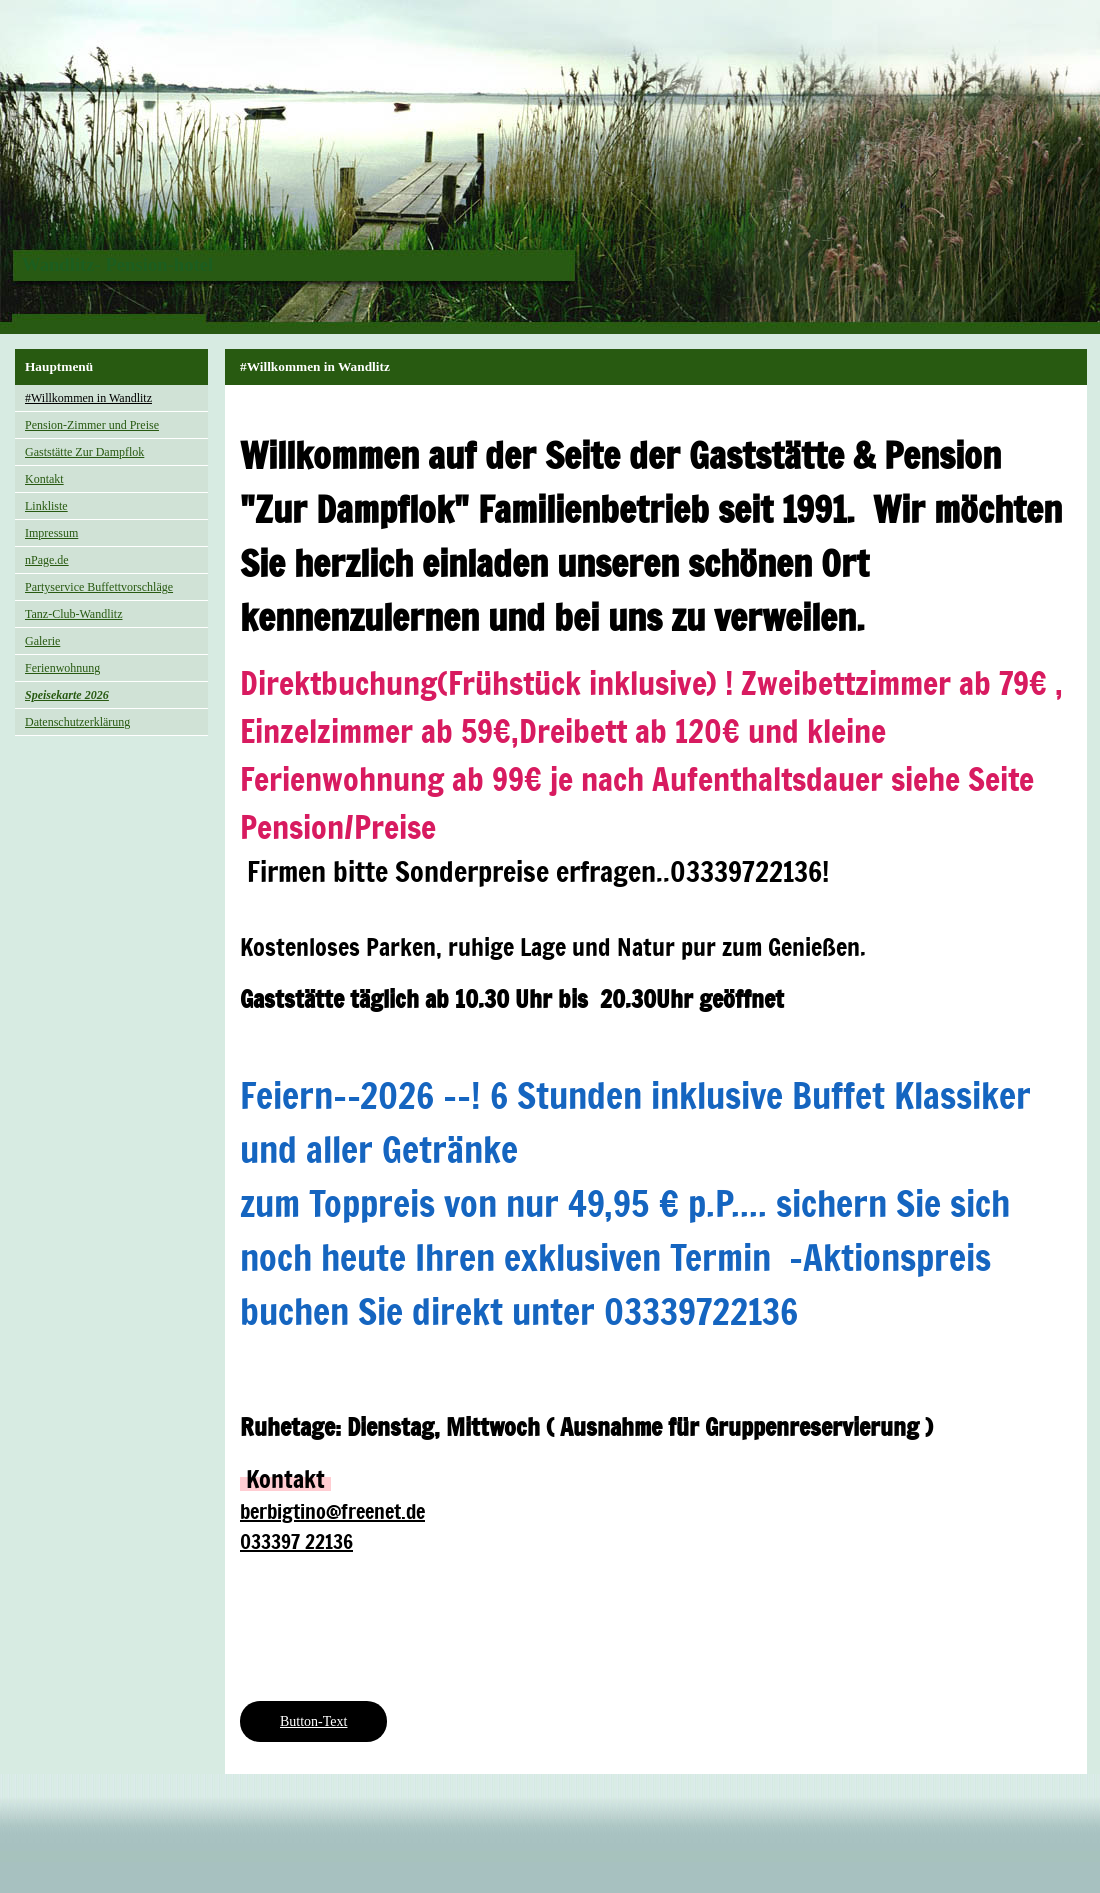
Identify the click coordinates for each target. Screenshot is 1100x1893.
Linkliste (46, 506)
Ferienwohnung (62, 668)
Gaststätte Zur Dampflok (84, 452)
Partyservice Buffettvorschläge (99, 587)
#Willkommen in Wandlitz (88, 398)
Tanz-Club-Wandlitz (74, 614)
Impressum (51, 533)
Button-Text (313, 1721)
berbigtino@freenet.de (332, 1511)
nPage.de (47, 560)
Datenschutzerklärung (77, 722)
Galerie (42, 641)
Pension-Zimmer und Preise (92, 425)
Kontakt (44, 479)
